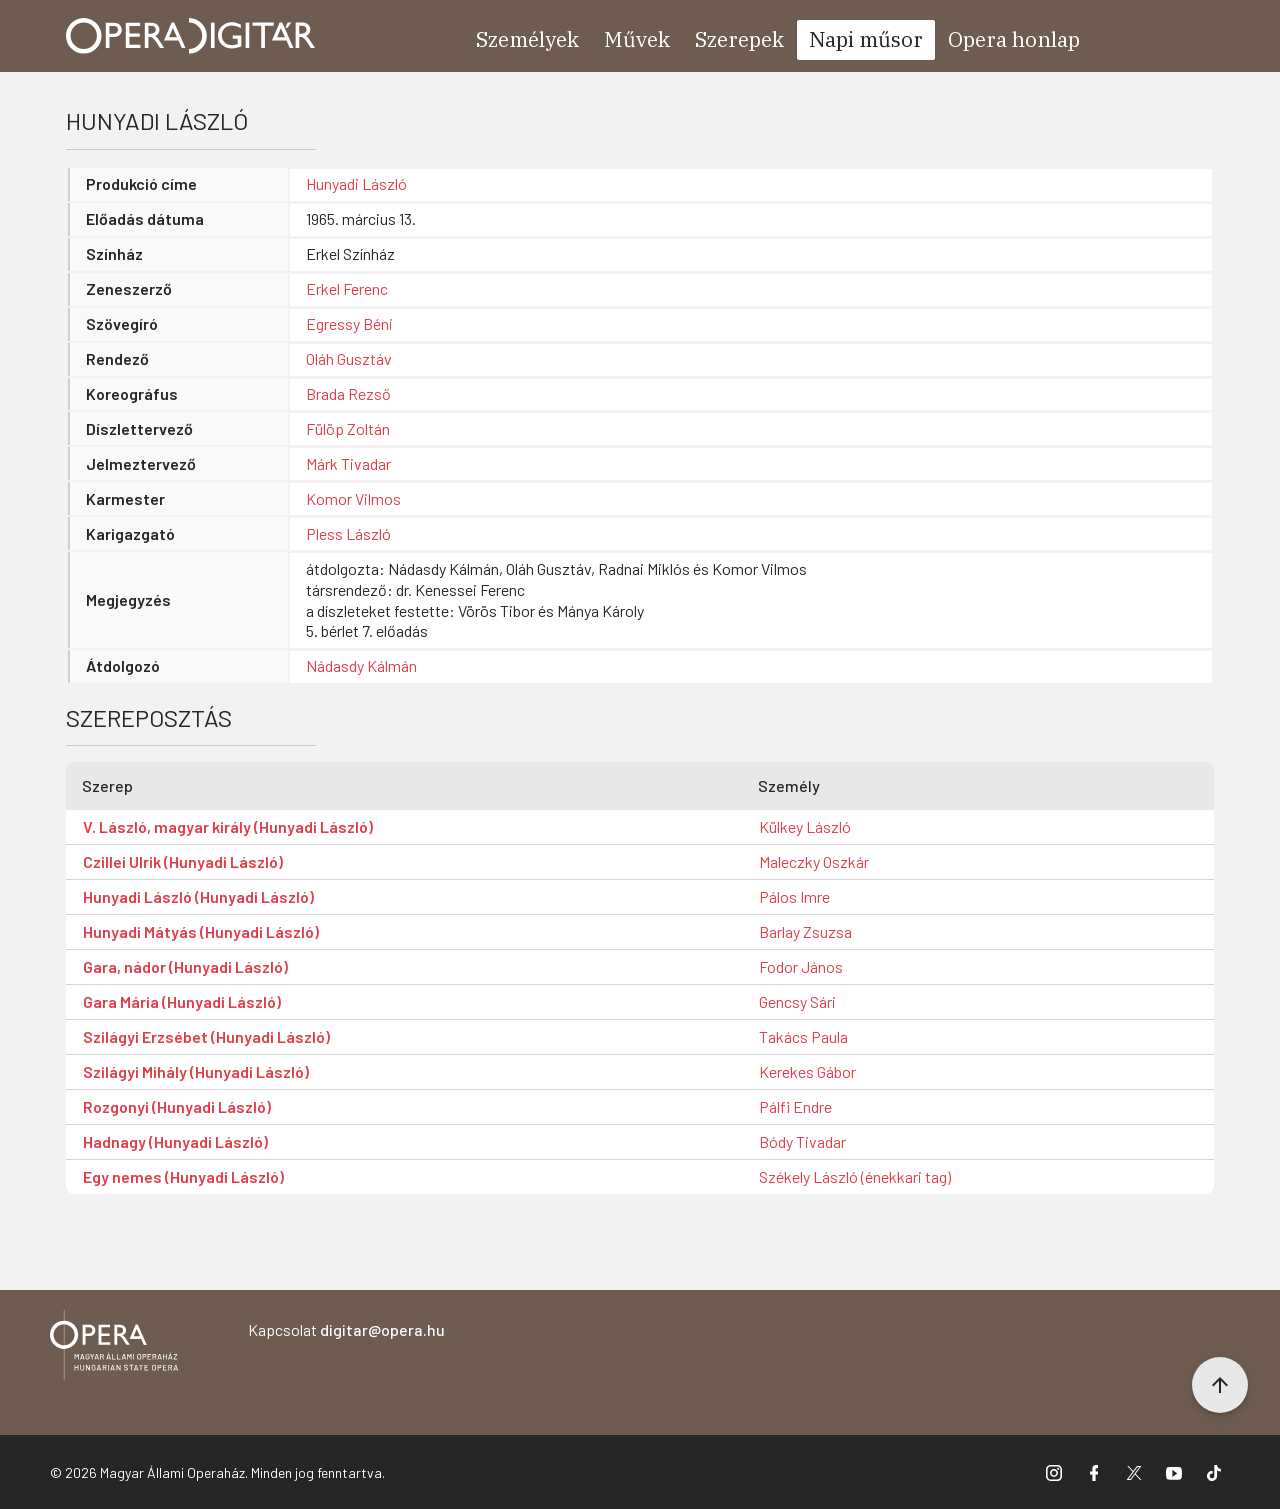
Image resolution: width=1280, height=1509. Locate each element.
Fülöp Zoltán (348, 428)
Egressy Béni (349, 323)
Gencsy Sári (797, 1001)
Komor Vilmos (353, 498)
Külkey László (805, 826)
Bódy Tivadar (802, 1141)
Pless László (348, 533)
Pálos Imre (794, 896)
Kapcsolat (346, 1329)
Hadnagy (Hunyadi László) (175, 1141)
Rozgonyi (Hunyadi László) (177, 1106)
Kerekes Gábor (807, 1071)
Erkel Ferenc (347, 288)
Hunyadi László (356, 183)
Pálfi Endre (795, 1106)
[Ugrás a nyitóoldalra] (191, 36)
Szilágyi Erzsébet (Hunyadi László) (206, 1036)
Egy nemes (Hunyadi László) (183, 1176)
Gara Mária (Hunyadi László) (182, 1001)
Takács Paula (803, 1036)
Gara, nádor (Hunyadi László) (185, 966)
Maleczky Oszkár (814, 861)
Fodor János (801, 966)
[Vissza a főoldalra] (114, 1348)
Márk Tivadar (348, 463)
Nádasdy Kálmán (361, 665)
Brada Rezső (348, 393)
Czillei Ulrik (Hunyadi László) (183, 861)
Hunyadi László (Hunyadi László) (198, 896)
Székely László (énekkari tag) (855, 1176)
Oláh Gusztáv (349, 358)
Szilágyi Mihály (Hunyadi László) (196, 1071)
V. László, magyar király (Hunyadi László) (228, 826)
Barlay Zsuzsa (805, 931)
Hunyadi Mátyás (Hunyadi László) (201, 931)
